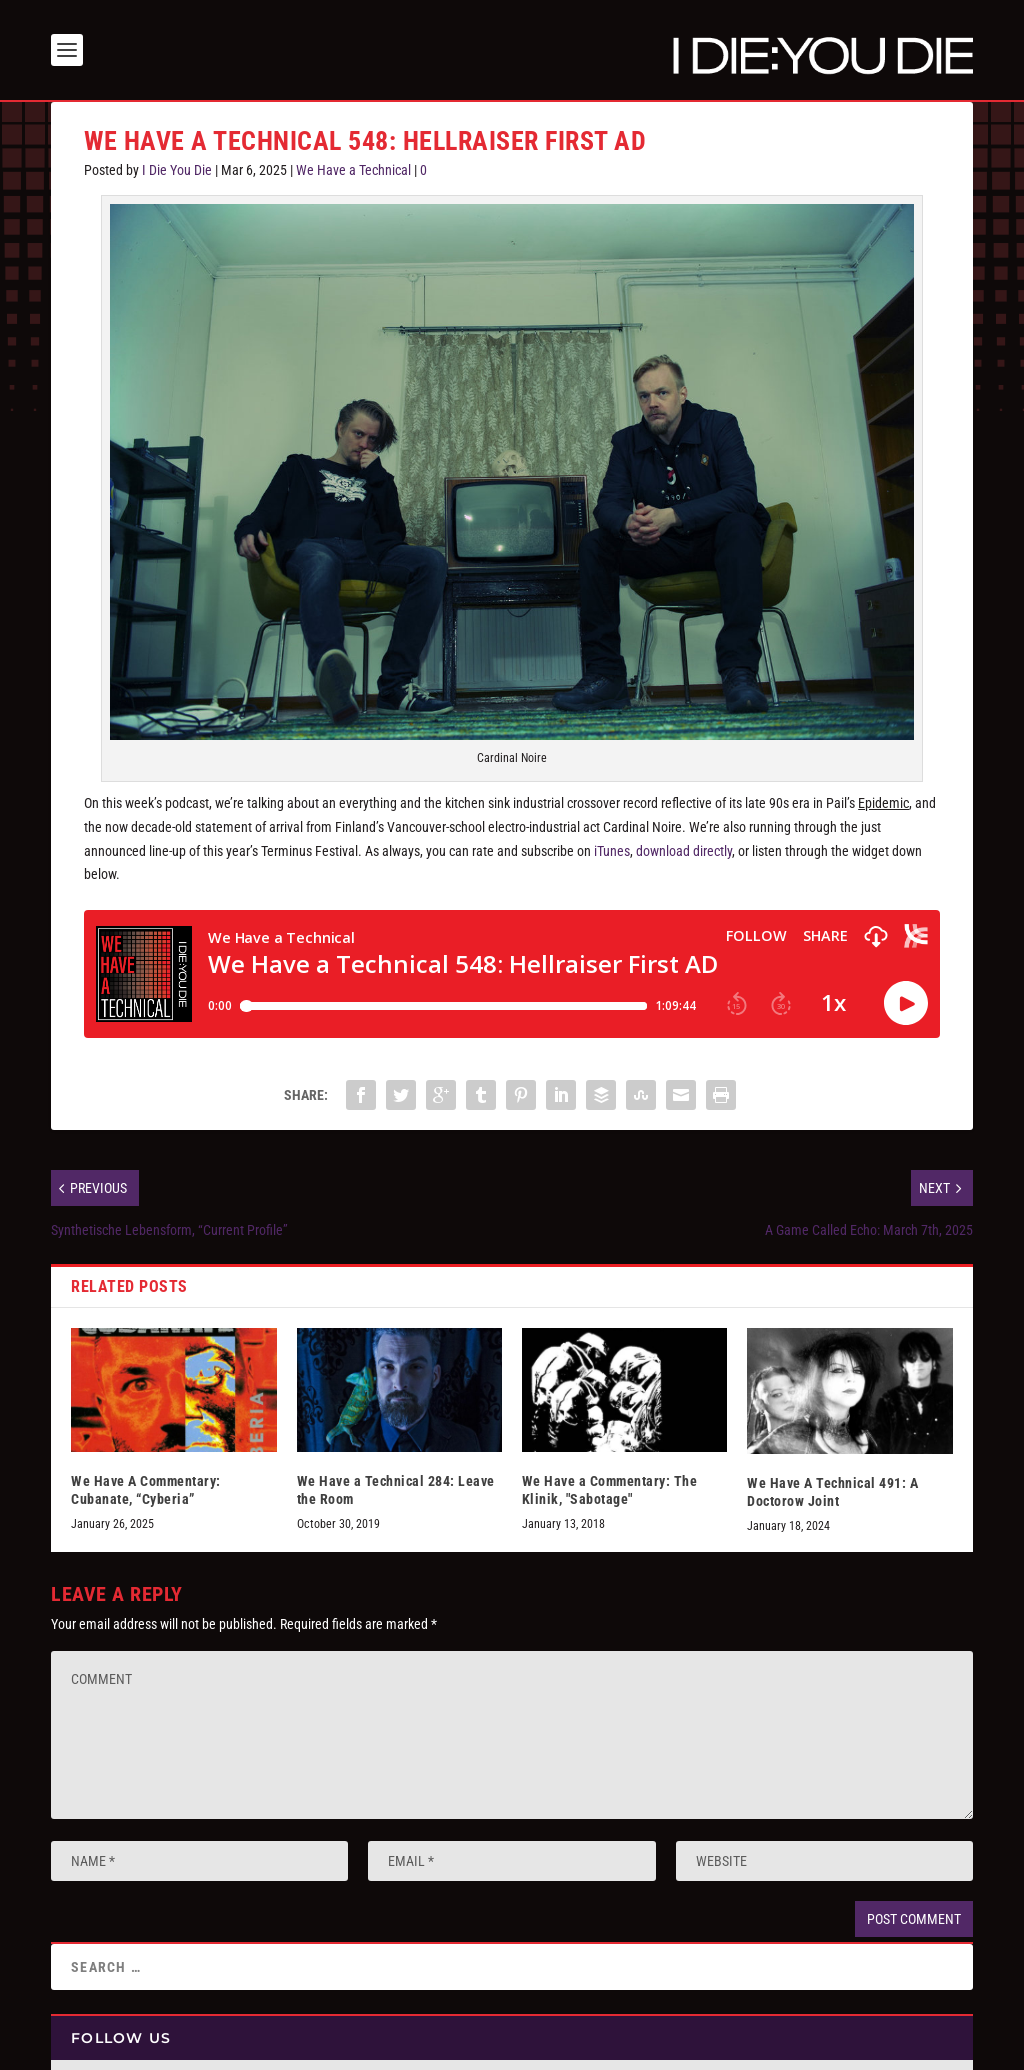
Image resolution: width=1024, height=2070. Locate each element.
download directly (684, 851)
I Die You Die (177, 170)
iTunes (612, 851)
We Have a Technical (353, 170)
